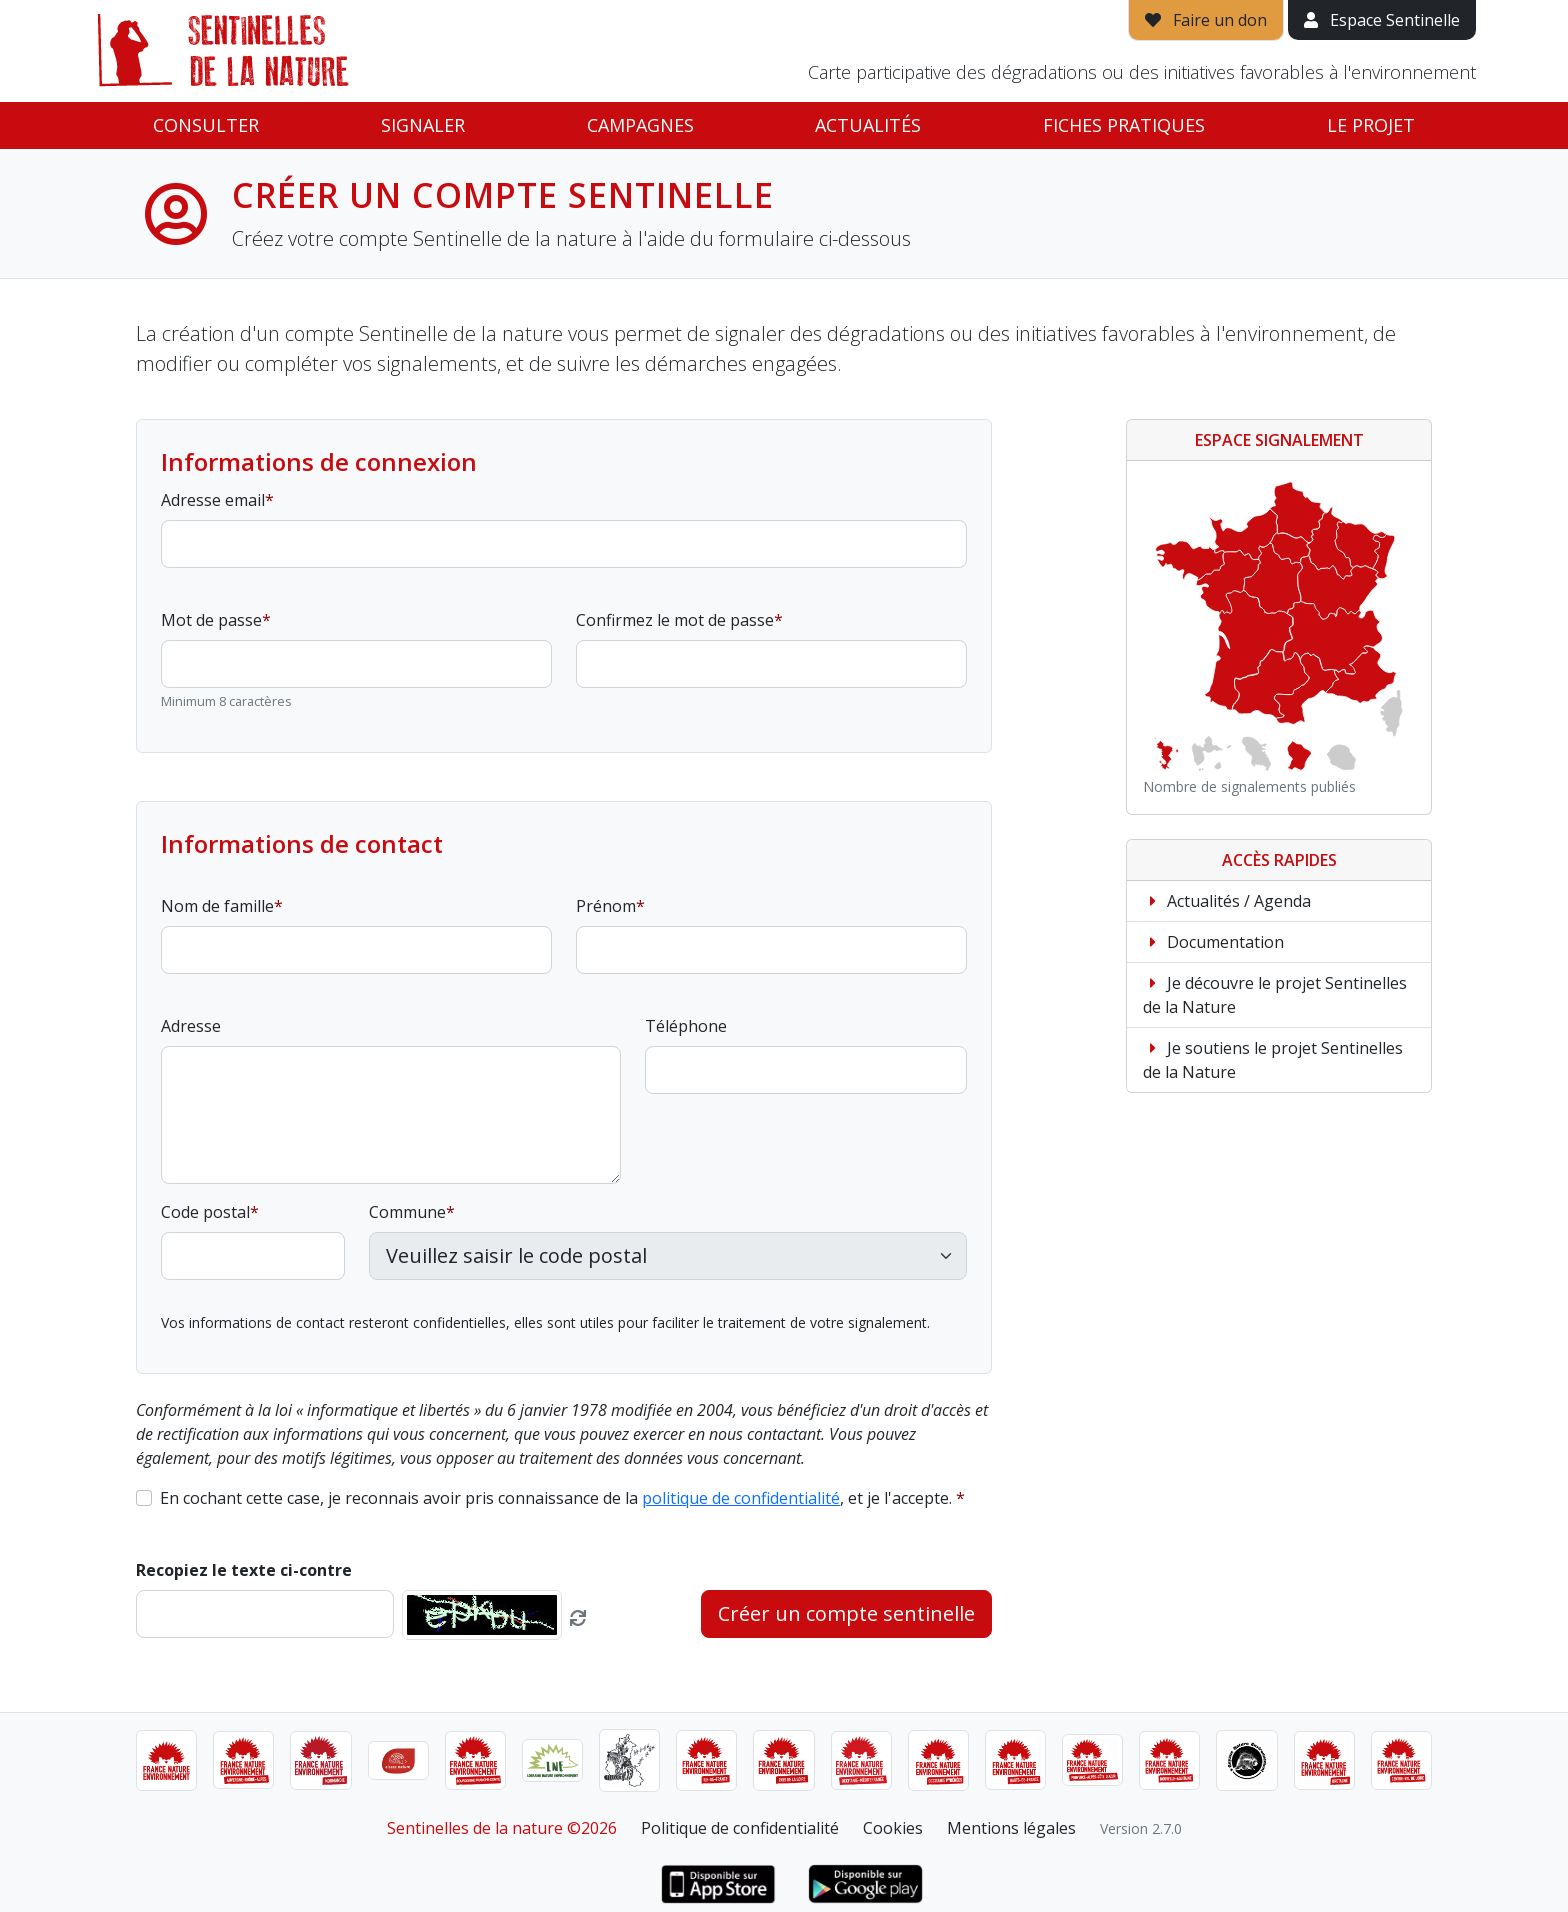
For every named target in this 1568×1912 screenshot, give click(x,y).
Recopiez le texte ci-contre (244, 1570)
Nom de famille (217, 906)
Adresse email (213, 500)
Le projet (1371, 125)
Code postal (205, 1212)
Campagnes (640, 125)
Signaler (423, 125)
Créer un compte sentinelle (846, 1613)
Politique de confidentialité (740, 1828)
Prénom (606, 906)
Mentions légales (1011, 1828)
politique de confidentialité (741, 1498)
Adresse (191, 1026)
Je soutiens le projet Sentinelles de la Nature (1273, 1060)
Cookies (893, 1828)
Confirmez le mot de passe (675, 620)
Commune (407, 1212)
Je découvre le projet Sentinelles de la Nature (1275, 995)
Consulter (206, 125)
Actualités (868, 125)
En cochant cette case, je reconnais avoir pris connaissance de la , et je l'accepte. (556, 1498)
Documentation (1213, 942)
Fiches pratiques (1124, 125)
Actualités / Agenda (1227, 901)
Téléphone (686, 1026)
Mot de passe (211, 620)
